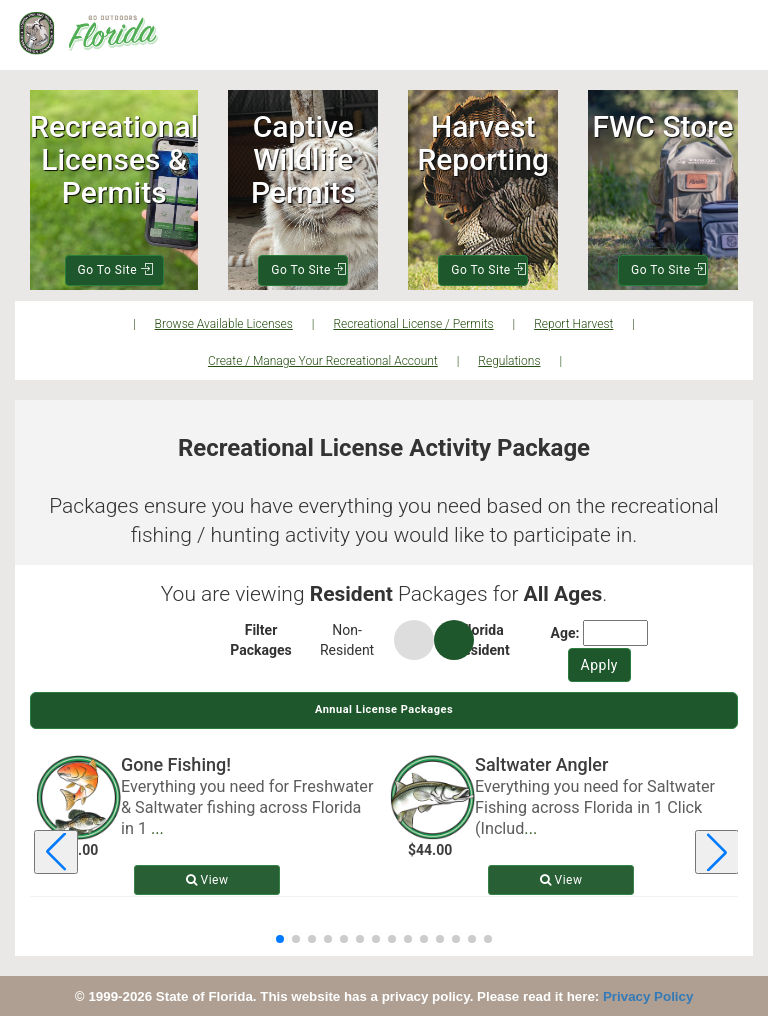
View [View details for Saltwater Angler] (561, 880)
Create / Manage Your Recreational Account (323, 361)
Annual (384, 709)
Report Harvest (573, 324)
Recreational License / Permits (413, 324)
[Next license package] (717, 852)
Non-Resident (347, 640)
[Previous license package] (56, 852)
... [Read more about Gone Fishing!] (157, 828)
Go (115, 270)
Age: (565, 633)
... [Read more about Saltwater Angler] (530, 828)
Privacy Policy (648, 996)
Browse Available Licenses (224, 324)
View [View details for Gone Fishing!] (207, 880)
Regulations (509, 361)
